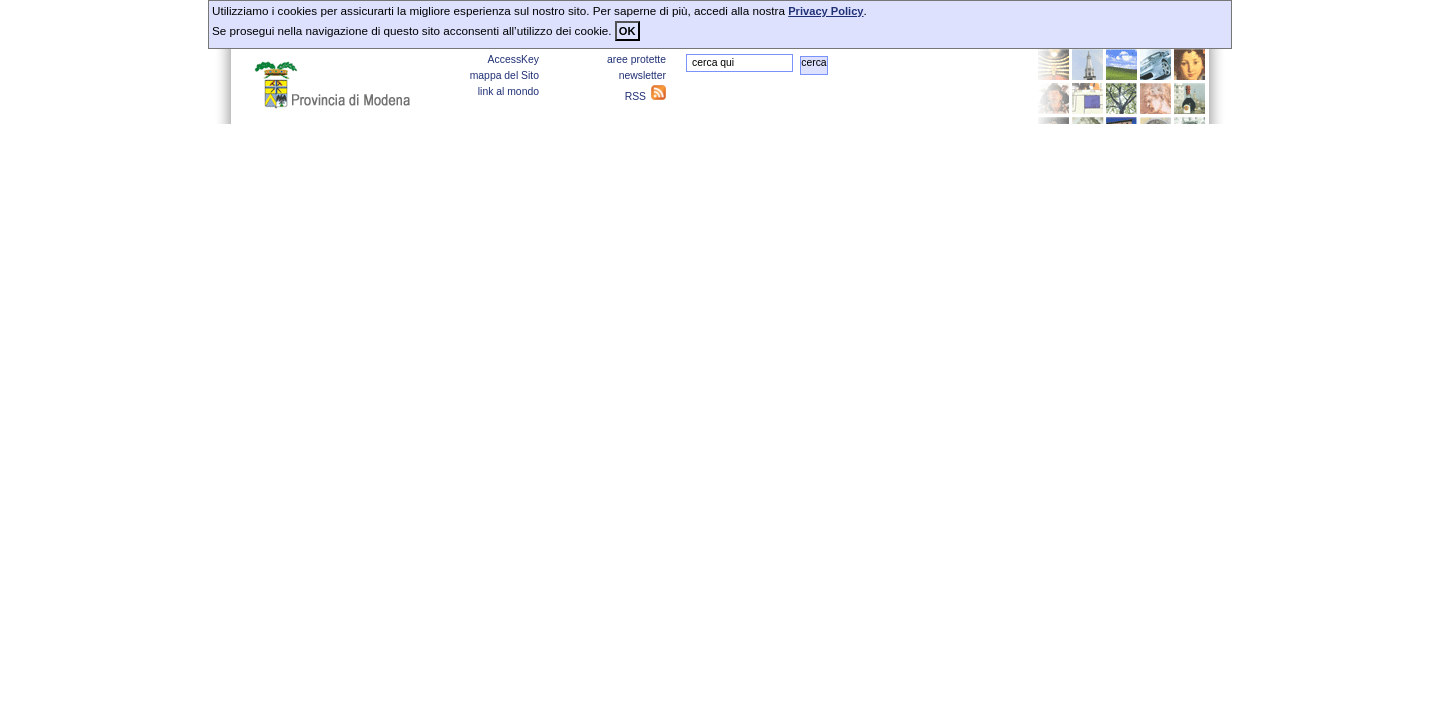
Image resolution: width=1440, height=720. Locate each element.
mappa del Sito (504, 75)
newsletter (642, 75)
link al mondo (508, 91)
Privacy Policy (825, 11)
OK (627, 31)
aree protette (636, 59)
